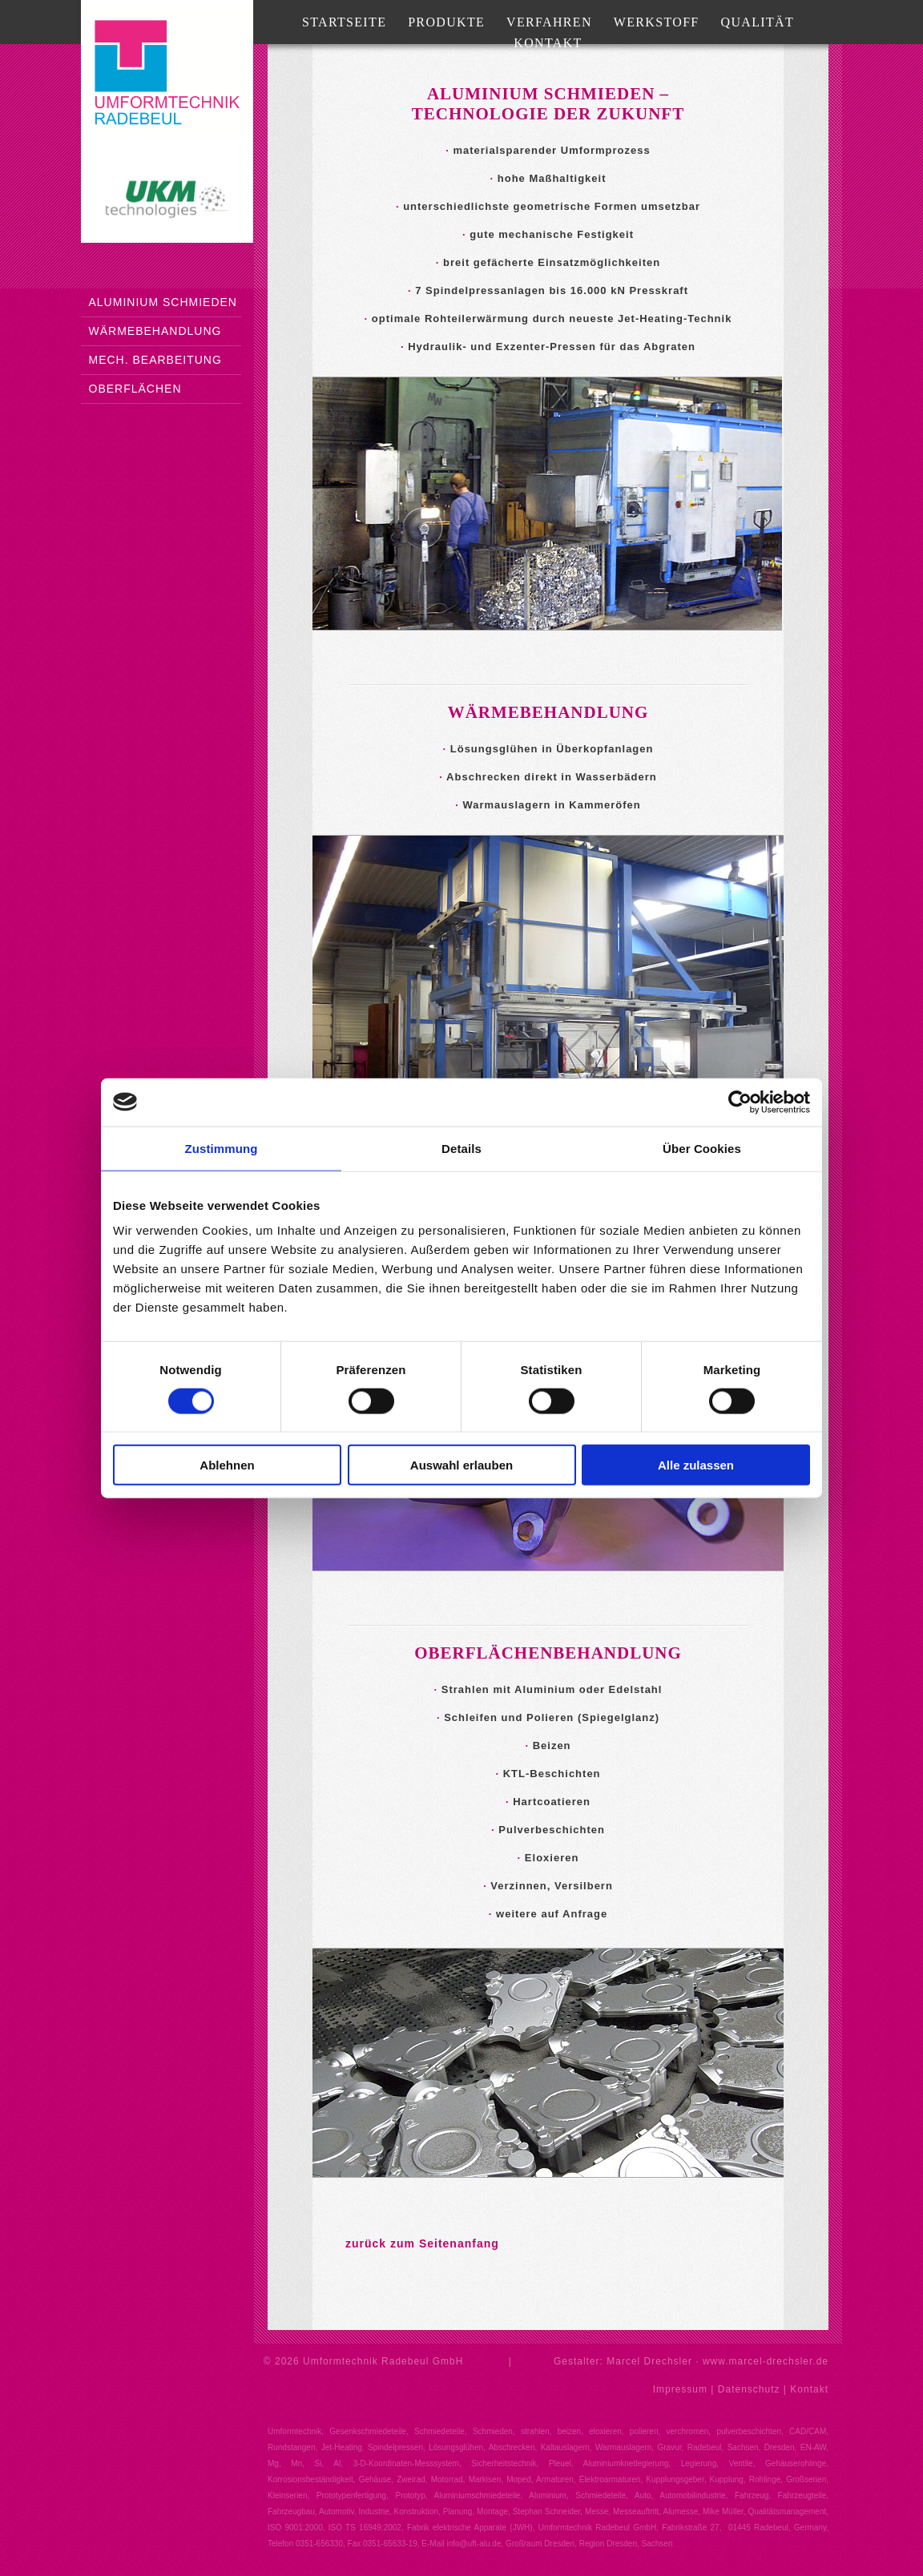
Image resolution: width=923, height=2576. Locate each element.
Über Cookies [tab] (702, 1148)
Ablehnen (227, 1465)
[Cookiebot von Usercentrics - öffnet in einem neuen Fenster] (740, 1102)
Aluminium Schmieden (163, 302)
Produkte (446, 22)
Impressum (680, 2389)
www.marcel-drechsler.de (765, 2361)
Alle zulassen (696, 1465)
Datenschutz (749, 2389)
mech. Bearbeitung (155, 359)
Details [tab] (461, 1148)
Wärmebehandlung (155, 331)
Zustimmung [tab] (221, 1148)
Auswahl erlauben (461, 1465)
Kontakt (548, 43)
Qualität (758, 22)
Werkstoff (656, 22)
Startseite (344, 22)
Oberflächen (135, 388)
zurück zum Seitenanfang (422, 2243)
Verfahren (549, 22)
